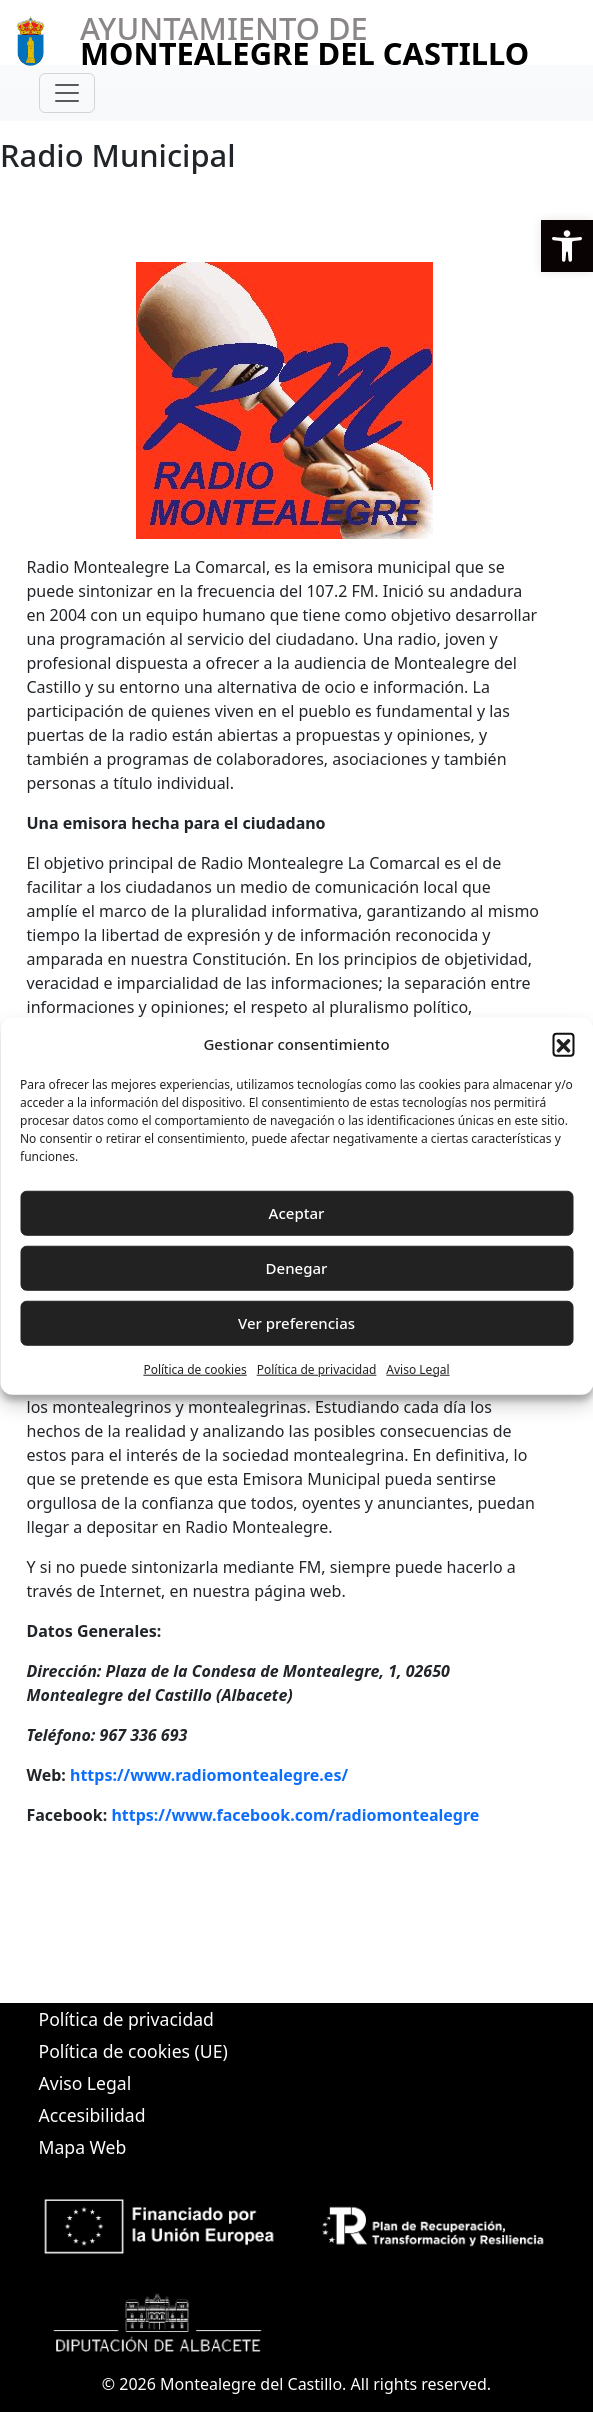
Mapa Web (83, 2147)
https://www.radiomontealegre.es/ (209, 1775)
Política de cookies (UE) (133, 2051)
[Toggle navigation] (67, 93)
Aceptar (297, 1213)
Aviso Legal (417, 1368)
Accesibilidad (92, 2115)
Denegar (297, 1268)
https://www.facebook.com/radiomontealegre (295, 1815)
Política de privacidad (317, 1368)
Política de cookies (194, 1368)
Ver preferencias (296, 1323)
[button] (567, 246)
